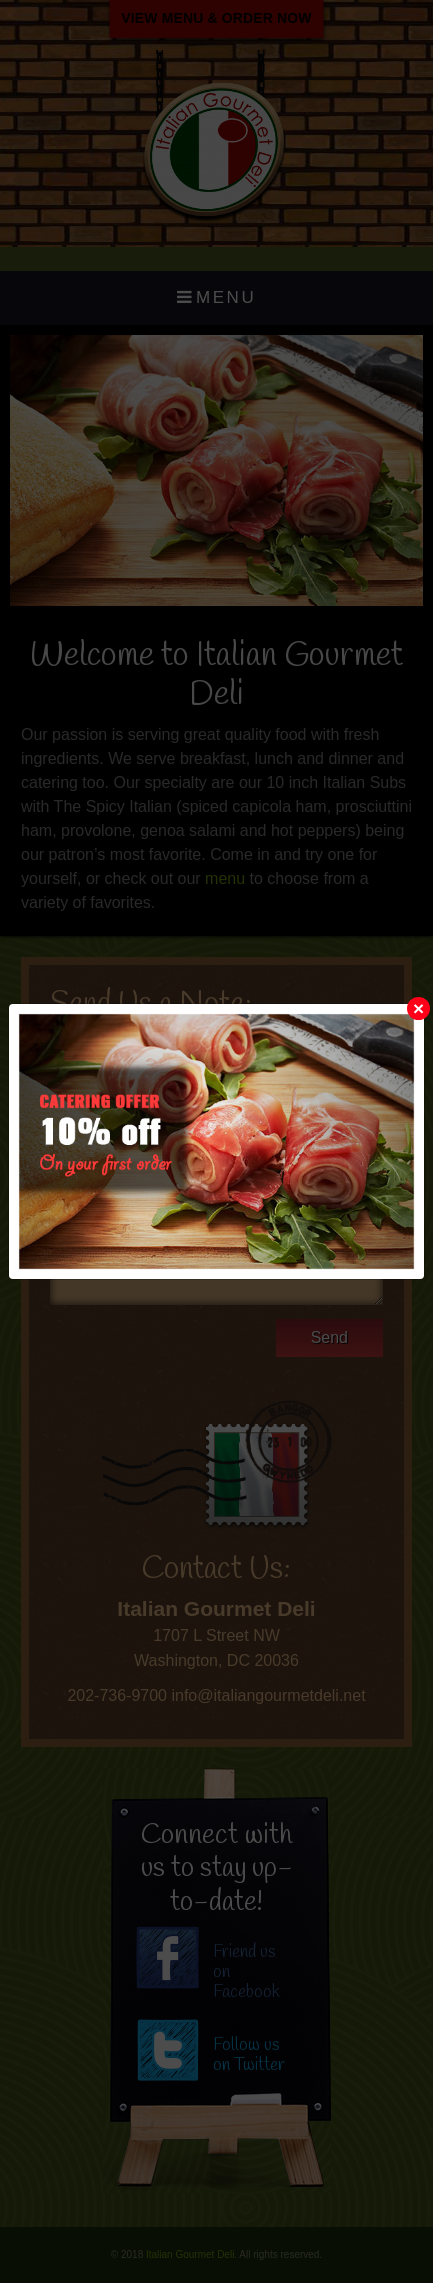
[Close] (418, 1008)
